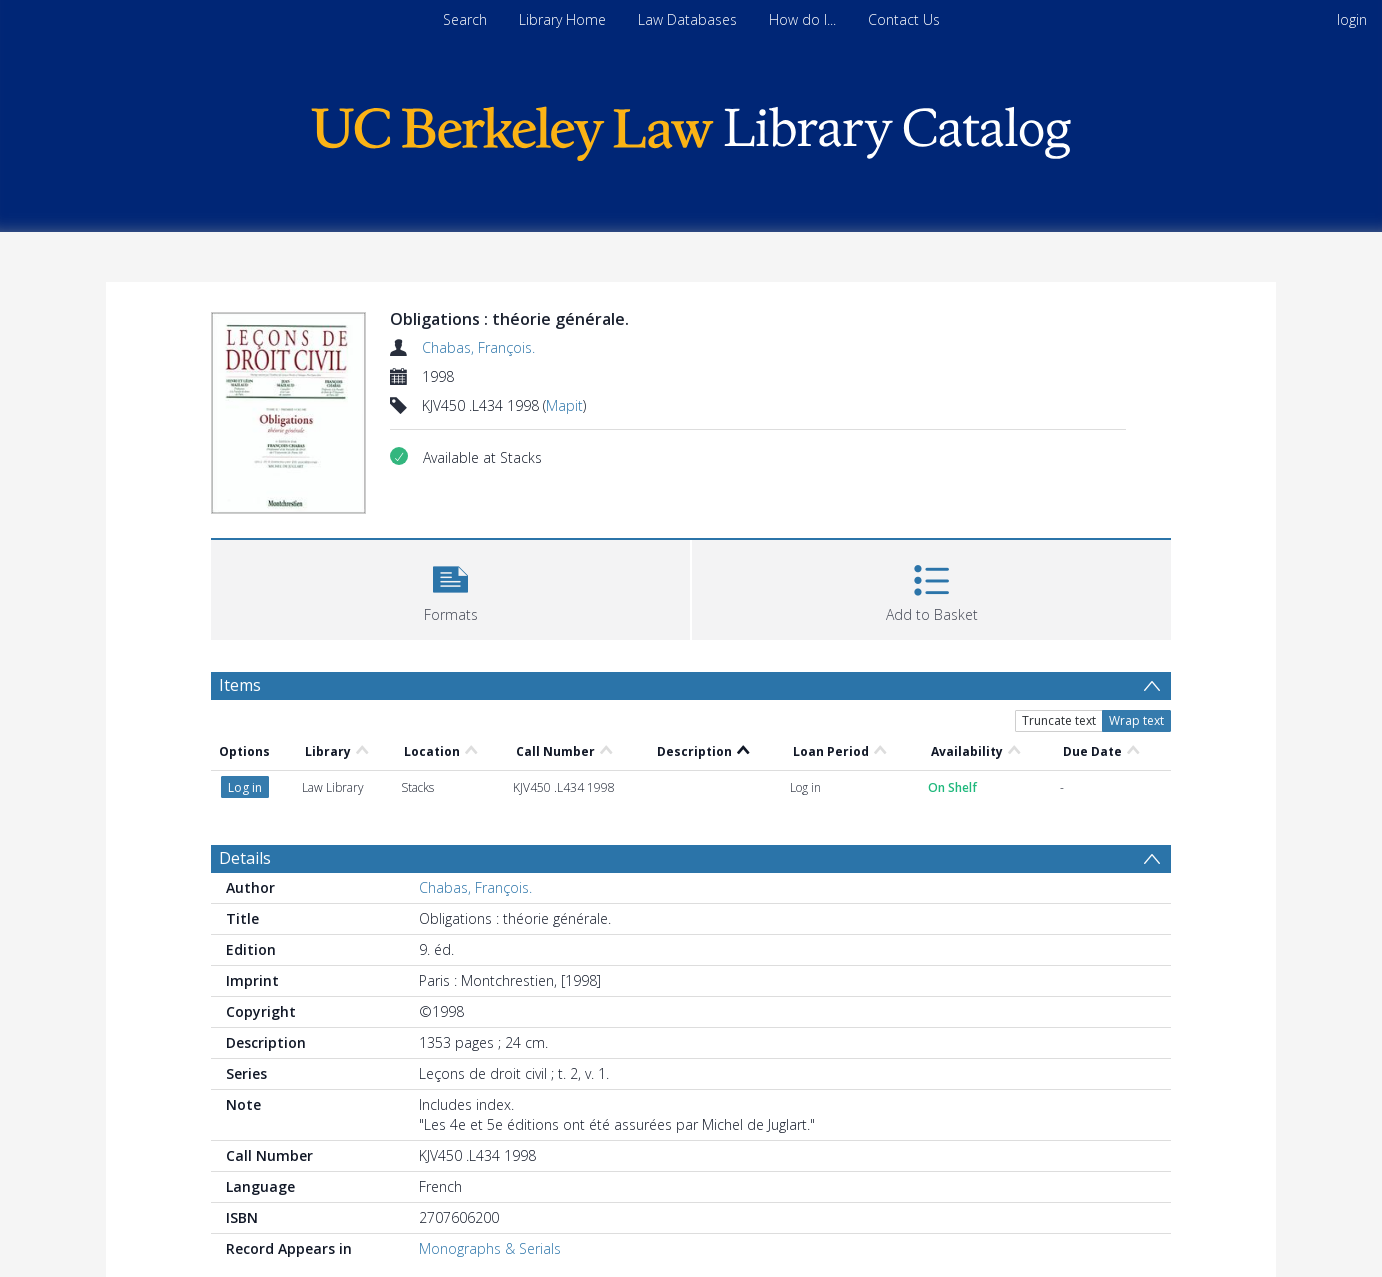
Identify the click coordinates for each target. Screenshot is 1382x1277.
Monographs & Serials (490, 1248)
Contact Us (904, 19)
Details (245, 858)
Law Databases (687, 19)
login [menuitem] (1352, 19)
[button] (450, 587)
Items (240, 685)
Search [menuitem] (465, 19)
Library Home (562, 19)
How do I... (802, 19)
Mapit (564, 405)
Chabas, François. (478, 347)
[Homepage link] (691, 128)
